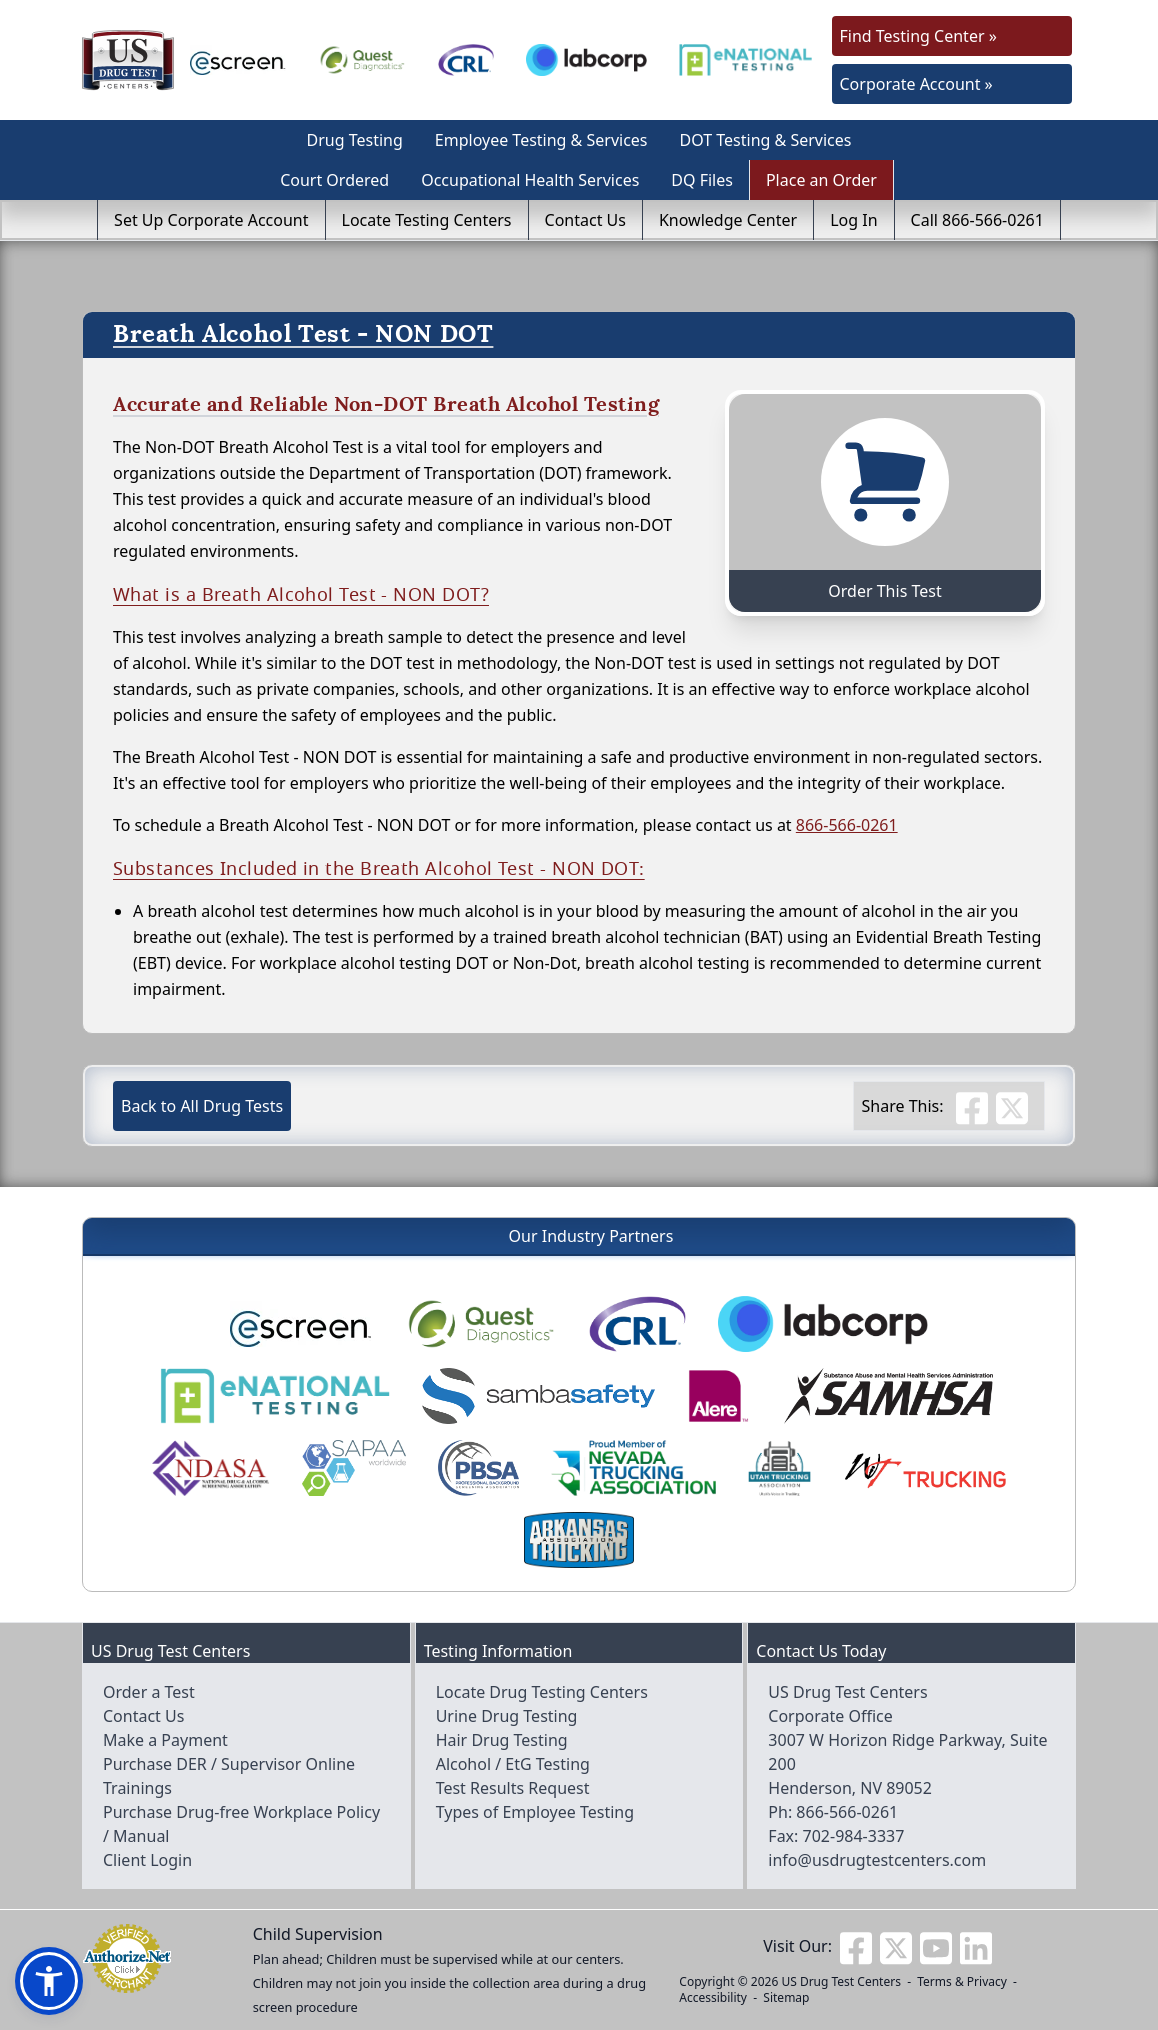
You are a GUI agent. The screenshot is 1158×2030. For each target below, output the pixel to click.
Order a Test (149, 1692)
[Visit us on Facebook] (856, 1946)
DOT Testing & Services (766, 140)
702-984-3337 (854, 1836)
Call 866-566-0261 (977, 220)
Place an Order (821, 180)
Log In (853, 220)
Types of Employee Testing (535, 1812)
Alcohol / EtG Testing (513, 1764)
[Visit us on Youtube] (936, 1946)
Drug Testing (355, 140)
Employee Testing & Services (541, 140)
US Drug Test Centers (841, 1981)
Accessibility (713, 1997)
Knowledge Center (728, 220)
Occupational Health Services (530, 180)
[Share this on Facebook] (972, 1106)
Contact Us (585, 220)
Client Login (147, 1860)
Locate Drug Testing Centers (542, 1692)
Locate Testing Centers (427, 220)
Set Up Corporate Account (211, 220)
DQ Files (702, 180)
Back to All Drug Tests (202, 1106)
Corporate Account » (916, 84)
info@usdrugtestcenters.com (877, 1860)
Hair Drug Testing (502, 1740)
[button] (49, 1981)
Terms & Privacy (962, 1981)
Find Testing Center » (918, 36)
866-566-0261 (847, 825)
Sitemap (786, 1997)
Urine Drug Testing (507, 1716)
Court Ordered (334, 180)
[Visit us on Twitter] (896, 1946)
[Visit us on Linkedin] (976, 1946)
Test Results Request (513, 1788)
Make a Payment (165, 1740)
